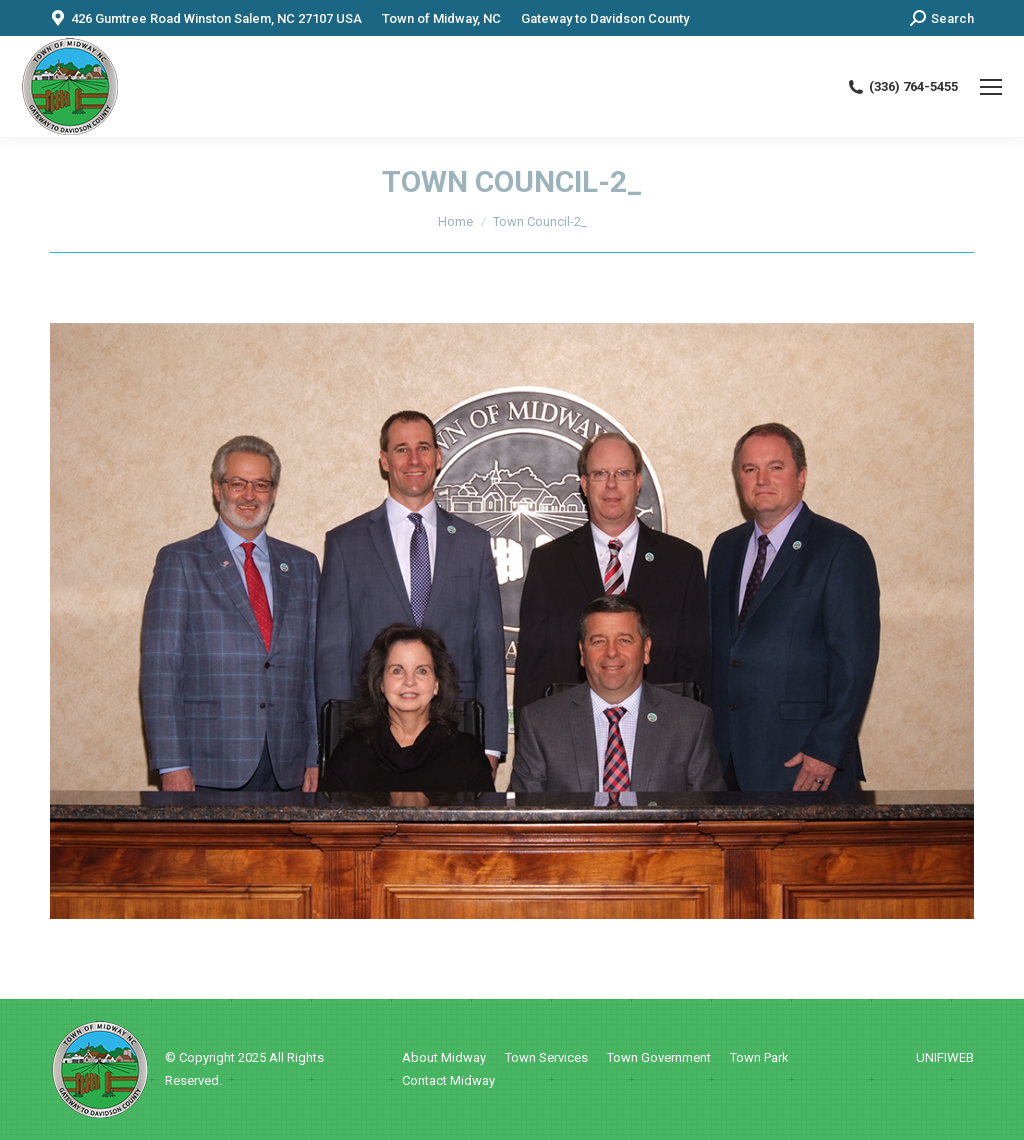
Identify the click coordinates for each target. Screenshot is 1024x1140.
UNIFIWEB (945, 1057)
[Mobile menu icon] (991, 87)
